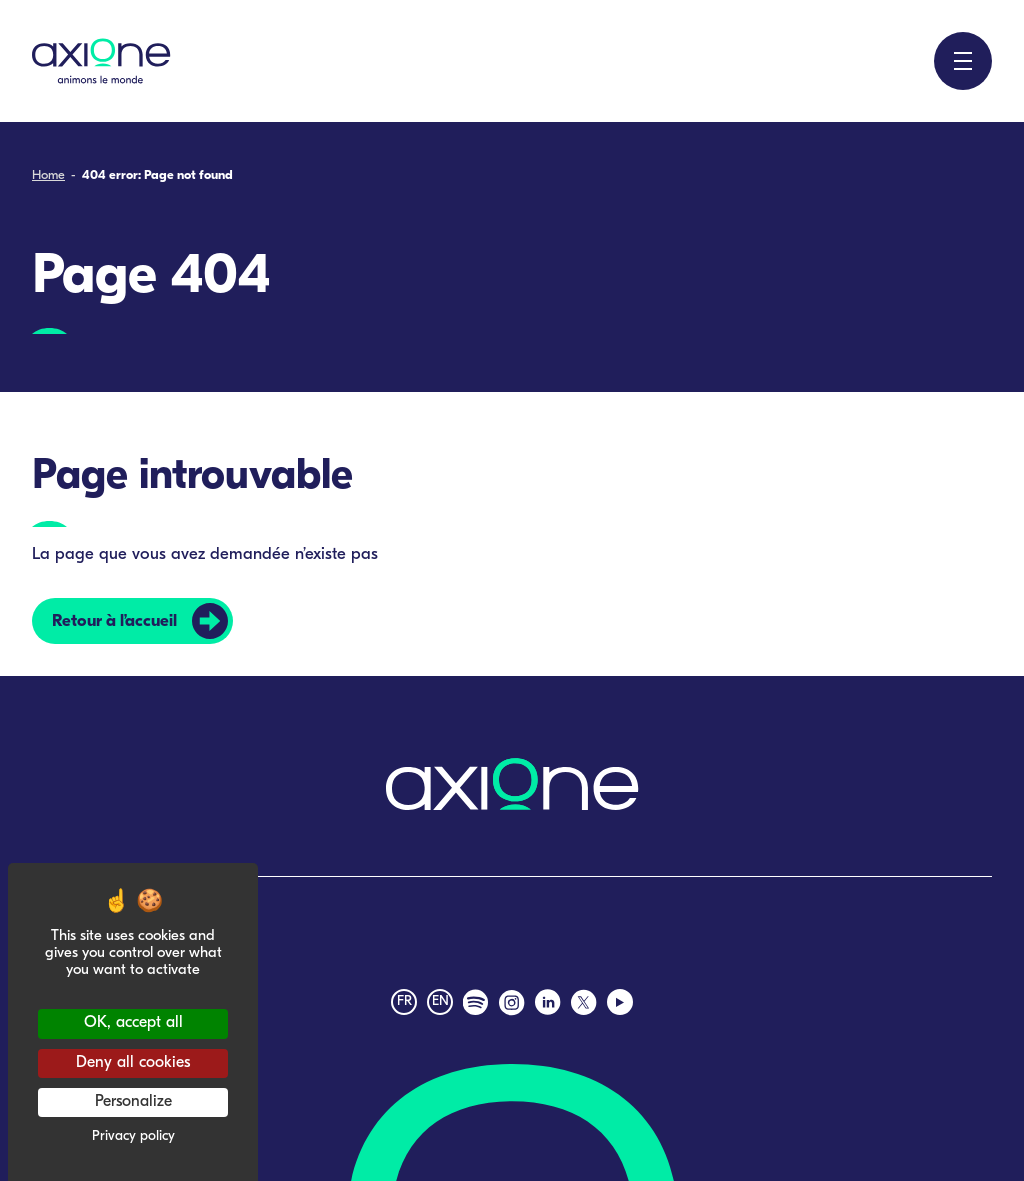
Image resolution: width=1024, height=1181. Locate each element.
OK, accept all (133, 1023)
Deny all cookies (133, 1063)
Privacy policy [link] (133, 1136)
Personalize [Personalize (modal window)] (133, 1102)
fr (404, 1001)
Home (48, 175)
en (440, 1001)
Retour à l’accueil (114, 621)
